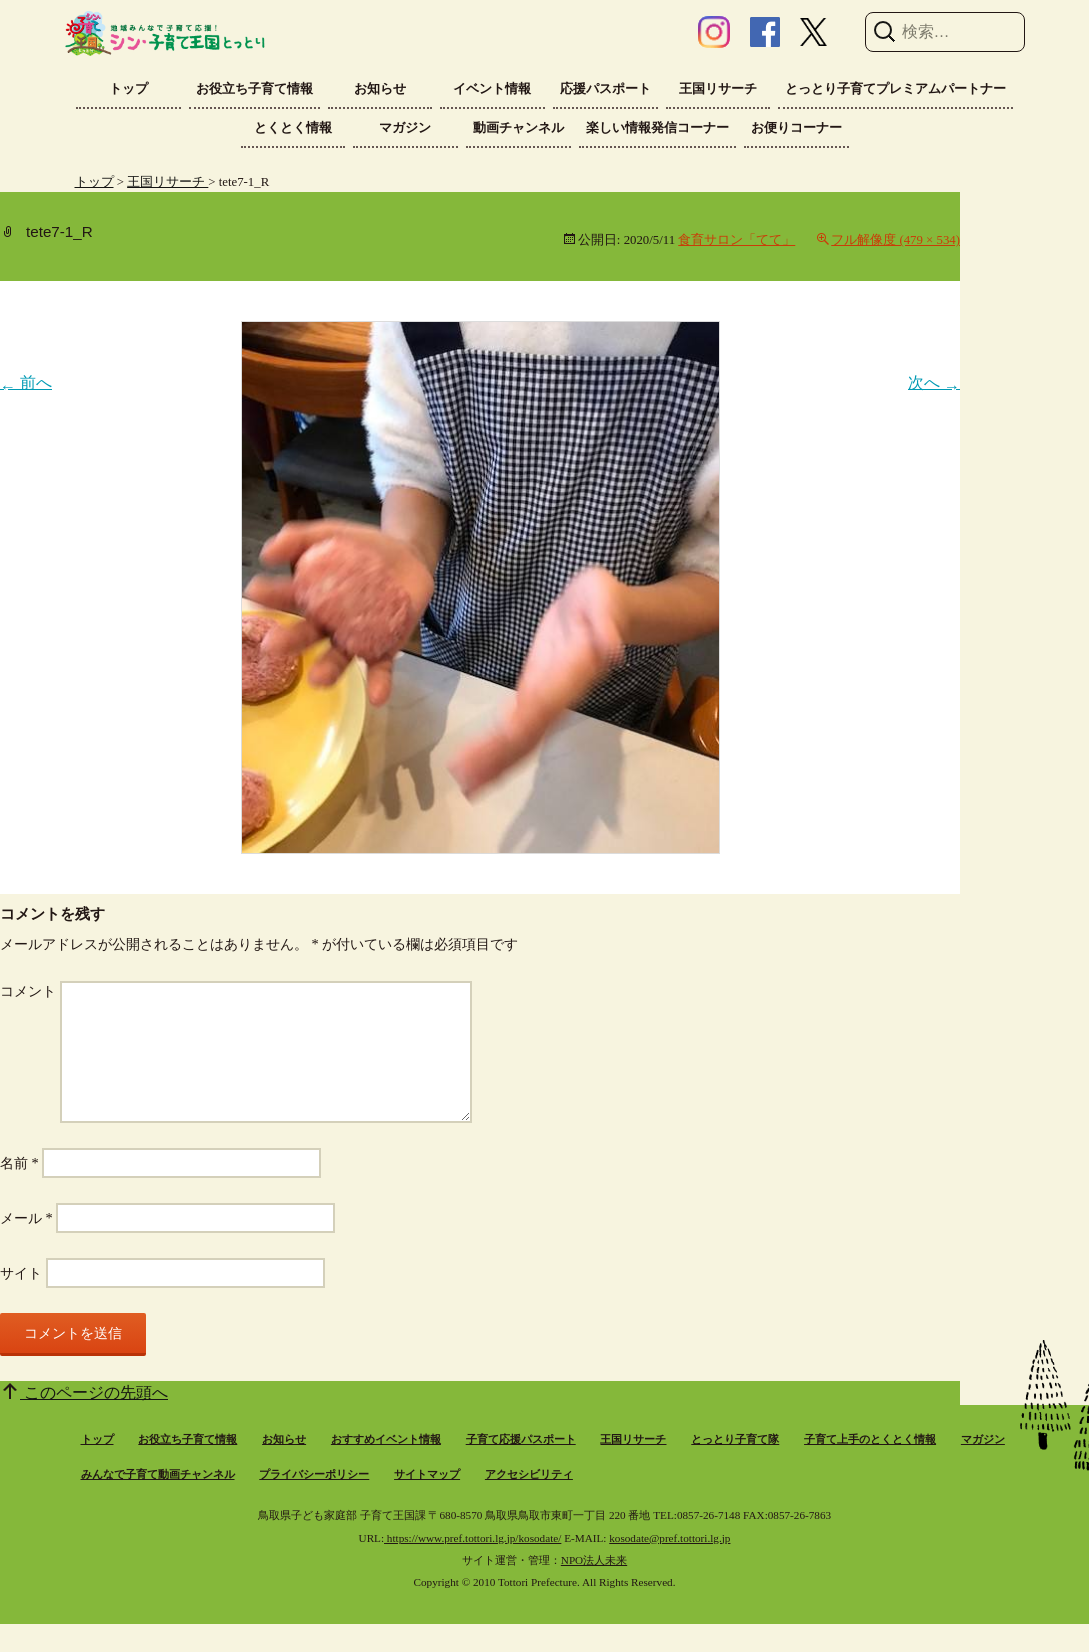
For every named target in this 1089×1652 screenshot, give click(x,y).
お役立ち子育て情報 (254, 88)
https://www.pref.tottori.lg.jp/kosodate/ (472, 1538)
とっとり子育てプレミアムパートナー (895, 88)
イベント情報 (492, 88)
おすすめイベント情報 (386, 1439)
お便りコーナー (796, 127)
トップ (128, 88)
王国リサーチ (718, 88)
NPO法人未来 (594, 1560)
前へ (26, 382)
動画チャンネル (518, 127)
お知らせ (380, 88)
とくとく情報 (293, 127)
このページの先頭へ (94, 1392)
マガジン (405, 127)
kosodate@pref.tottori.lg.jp (669, 1538)
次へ (934, 382)
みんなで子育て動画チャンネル (158, 1474)
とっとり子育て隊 (735, 1439)
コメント (28, 991)
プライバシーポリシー (314, 1474)
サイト (21, 1273)
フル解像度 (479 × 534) (895, 240)
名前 (19, 1163)
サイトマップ (427, 1474)
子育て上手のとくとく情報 (870, 1439)
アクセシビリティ (529, 1474)
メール (26, 1218)
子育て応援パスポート (521, 1439)
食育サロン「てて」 (736, 240)
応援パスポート (605, 88)
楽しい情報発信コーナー (657, 127)
